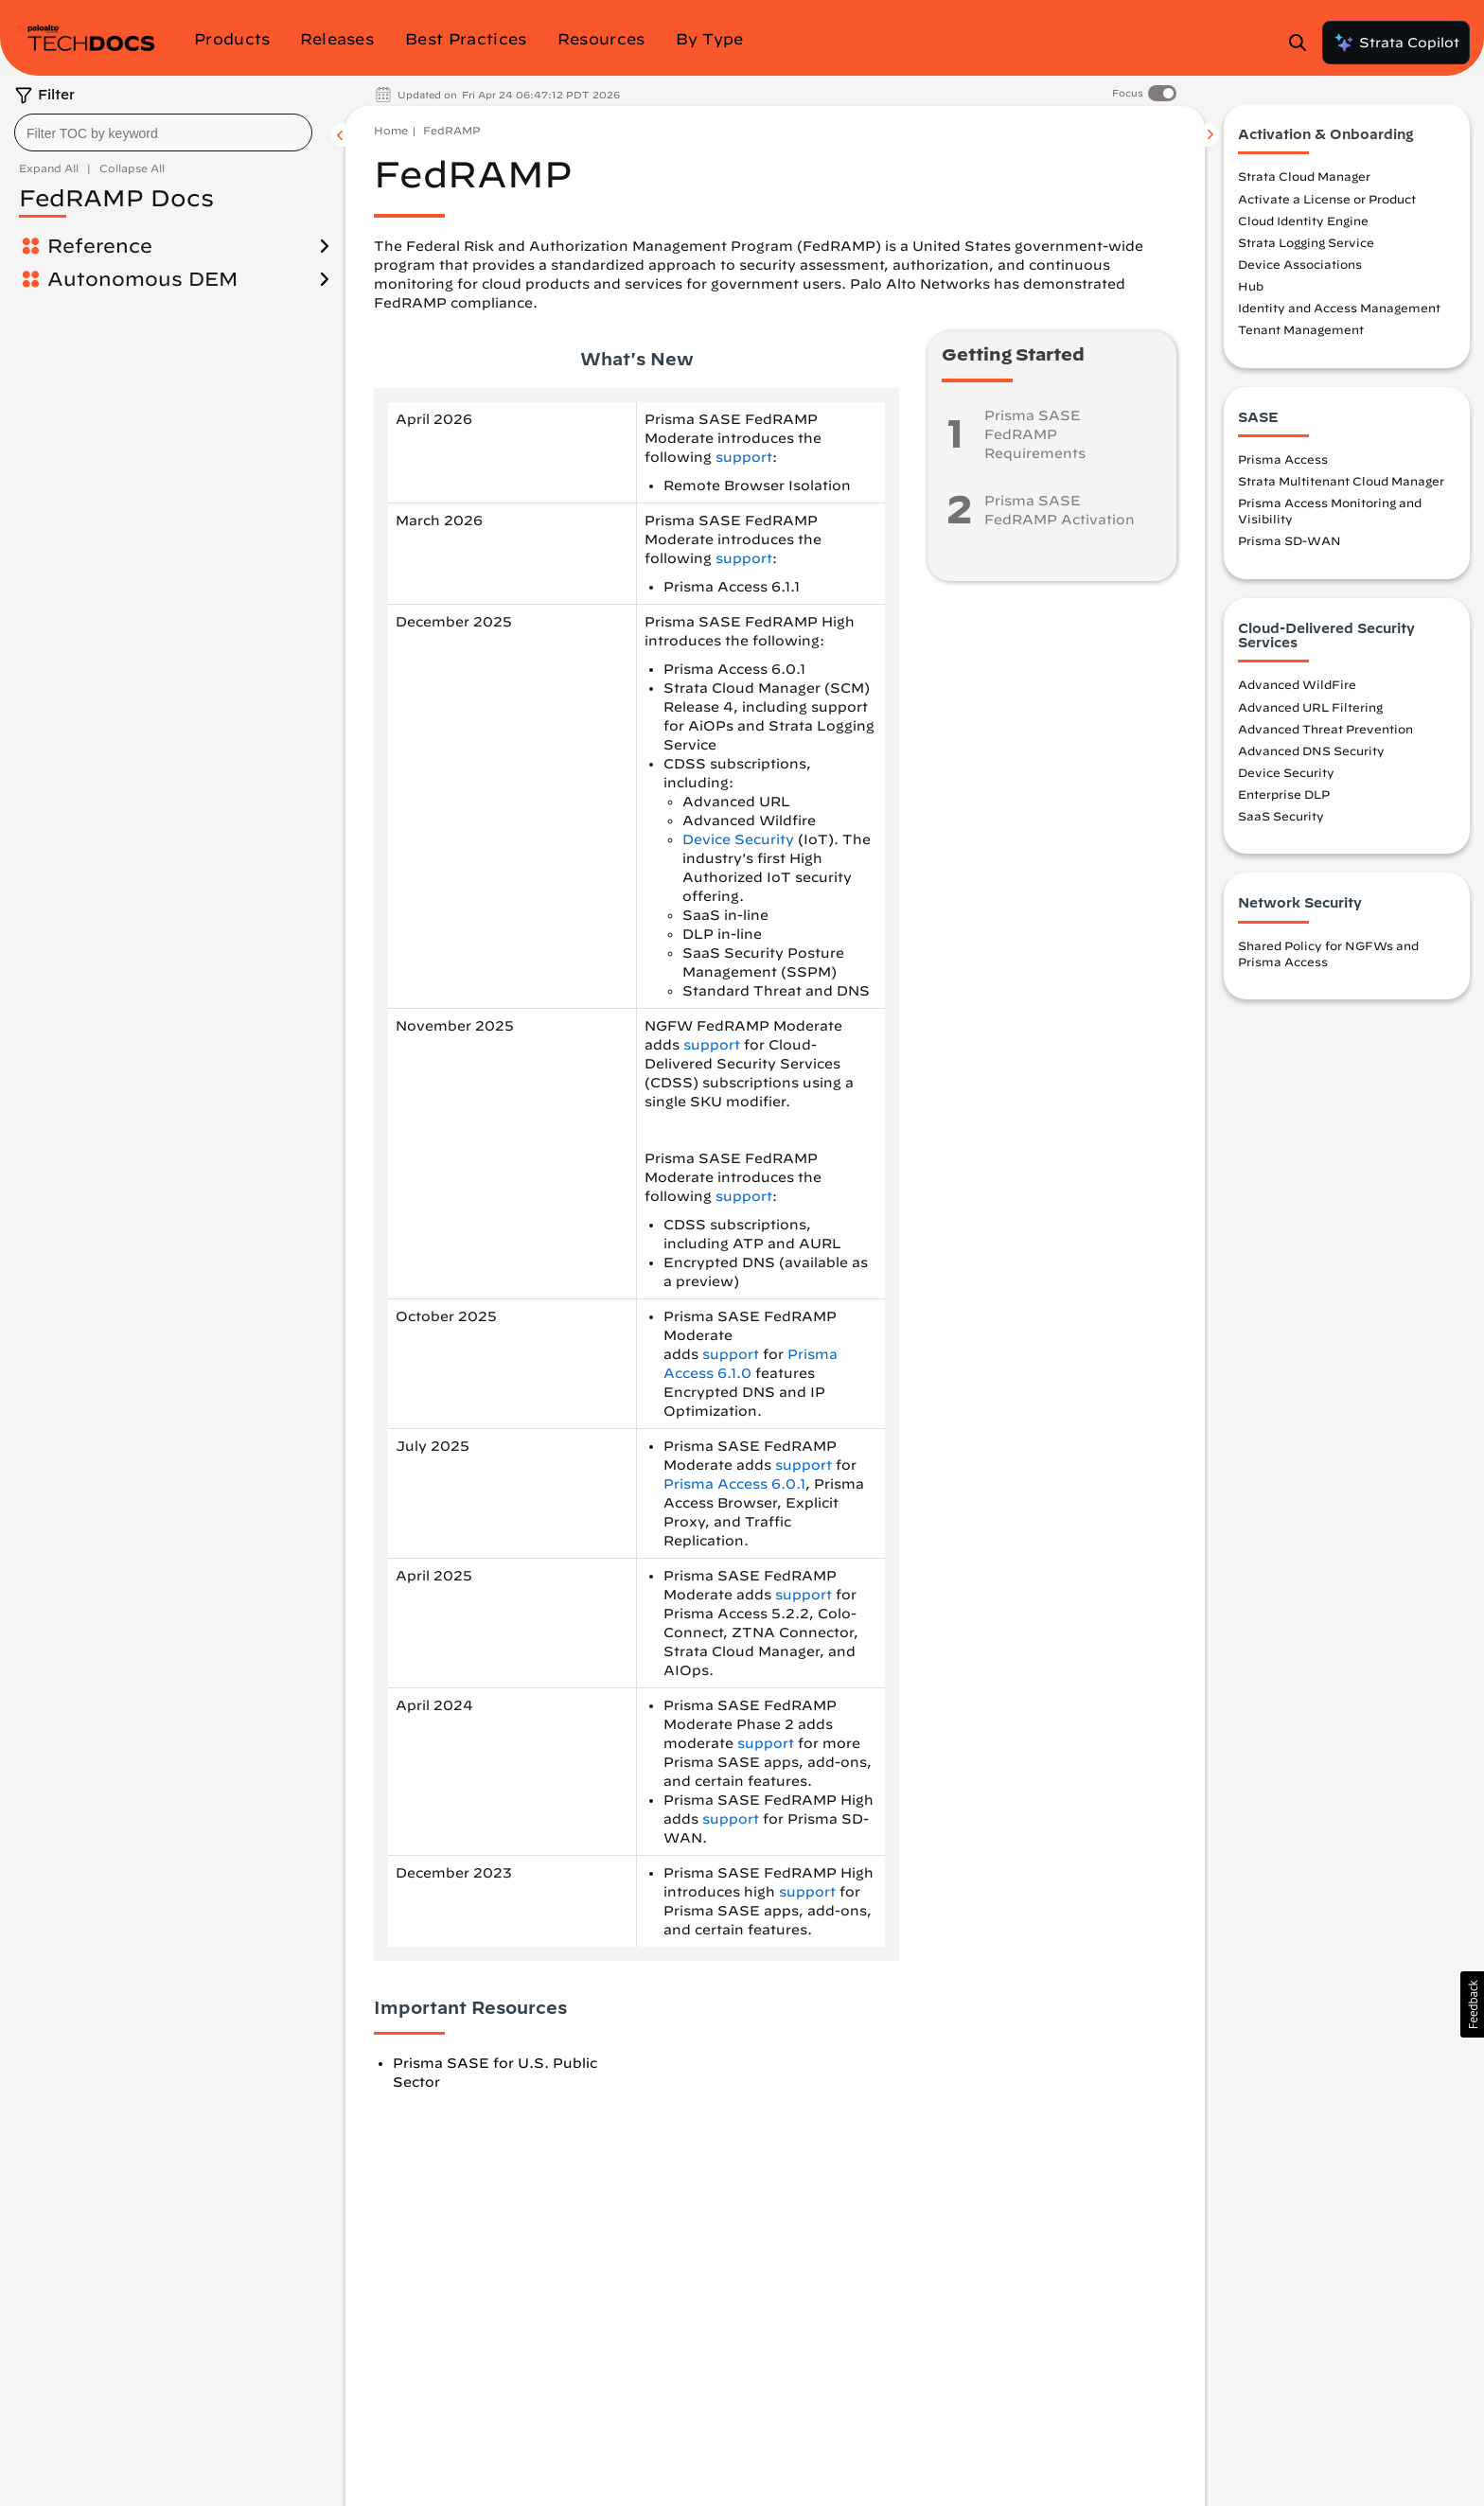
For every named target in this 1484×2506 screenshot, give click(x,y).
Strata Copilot (1396, 42)
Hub (1250, 285)
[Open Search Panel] (1303, 42)
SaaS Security (1281, 815)
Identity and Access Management (1339, 307)
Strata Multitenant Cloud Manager (1341, 480)
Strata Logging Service (1306, 242)
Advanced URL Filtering (1310, 707)
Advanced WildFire (1297, 684)
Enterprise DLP (1284, 794)
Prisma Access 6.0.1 (734, 1483)
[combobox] (163, 132)
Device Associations (1300, 264)
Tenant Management (1301, 329)
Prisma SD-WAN (1289, 540)
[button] (1472, 2004)
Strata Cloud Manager (1304, 176)
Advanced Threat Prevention (1325, 728)
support (744, 457)
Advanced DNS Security (1311, 750)
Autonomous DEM (142, 279)
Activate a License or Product (1327, 198)
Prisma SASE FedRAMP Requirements (1035, 434)
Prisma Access (1283, 459)
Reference (99, 245)
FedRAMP (452, 130)
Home (391, 130)
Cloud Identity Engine (1303, 220)
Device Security (738, 839)
